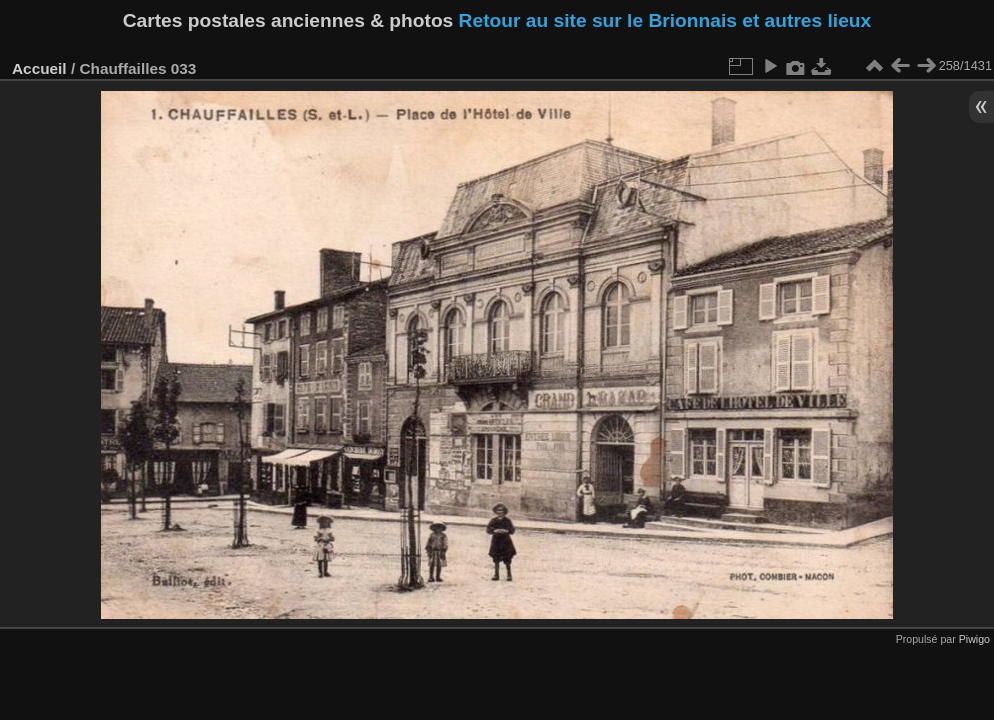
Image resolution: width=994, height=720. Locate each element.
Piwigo (974, 639)
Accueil (39, 68)
